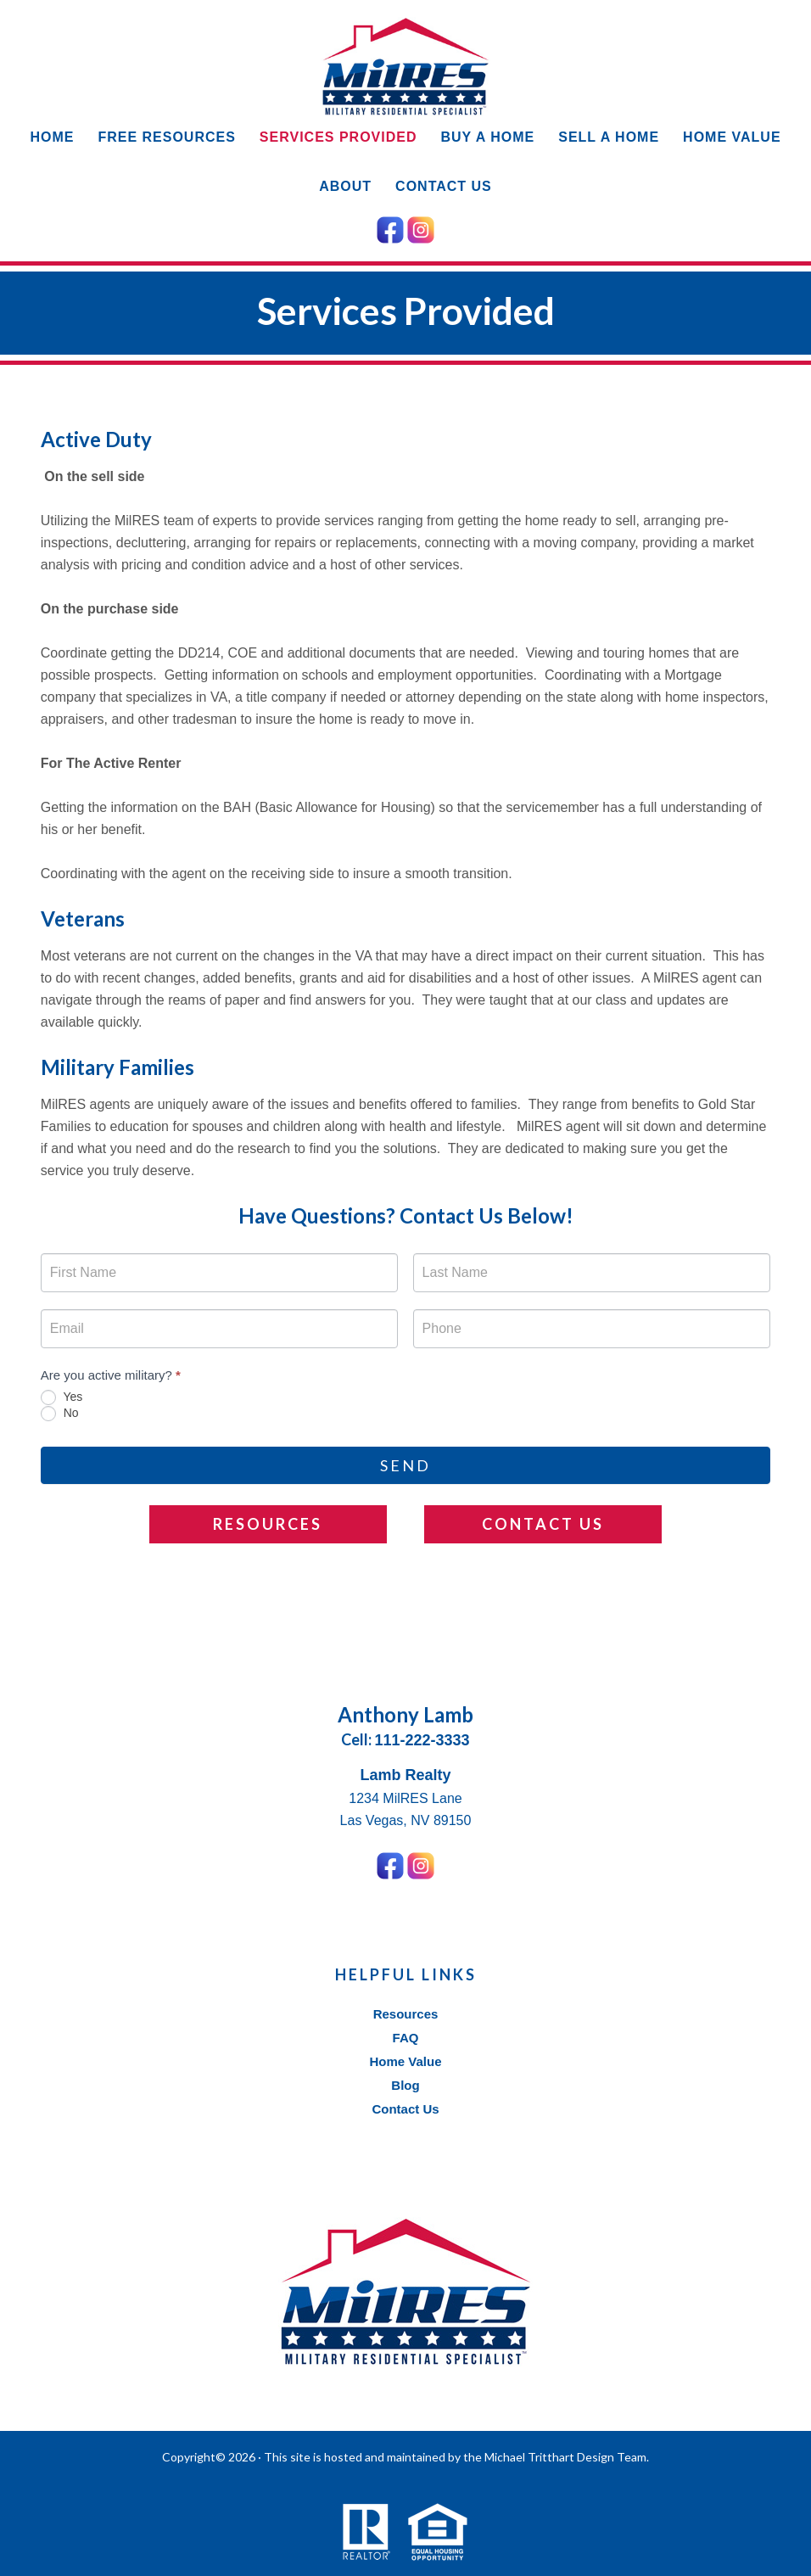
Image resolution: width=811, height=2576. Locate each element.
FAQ (406, 2037)
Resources (267, 1524)
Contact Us (543, 1524)
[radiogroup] (405, 1405)
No (60, 1413)
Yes (61, 1397)
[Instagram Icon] (420, 227)
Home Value (405, 2061)
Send (405, 1465)
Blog (405, 2085)
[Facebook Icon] (390, 227)
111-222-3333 (421, 1740)
